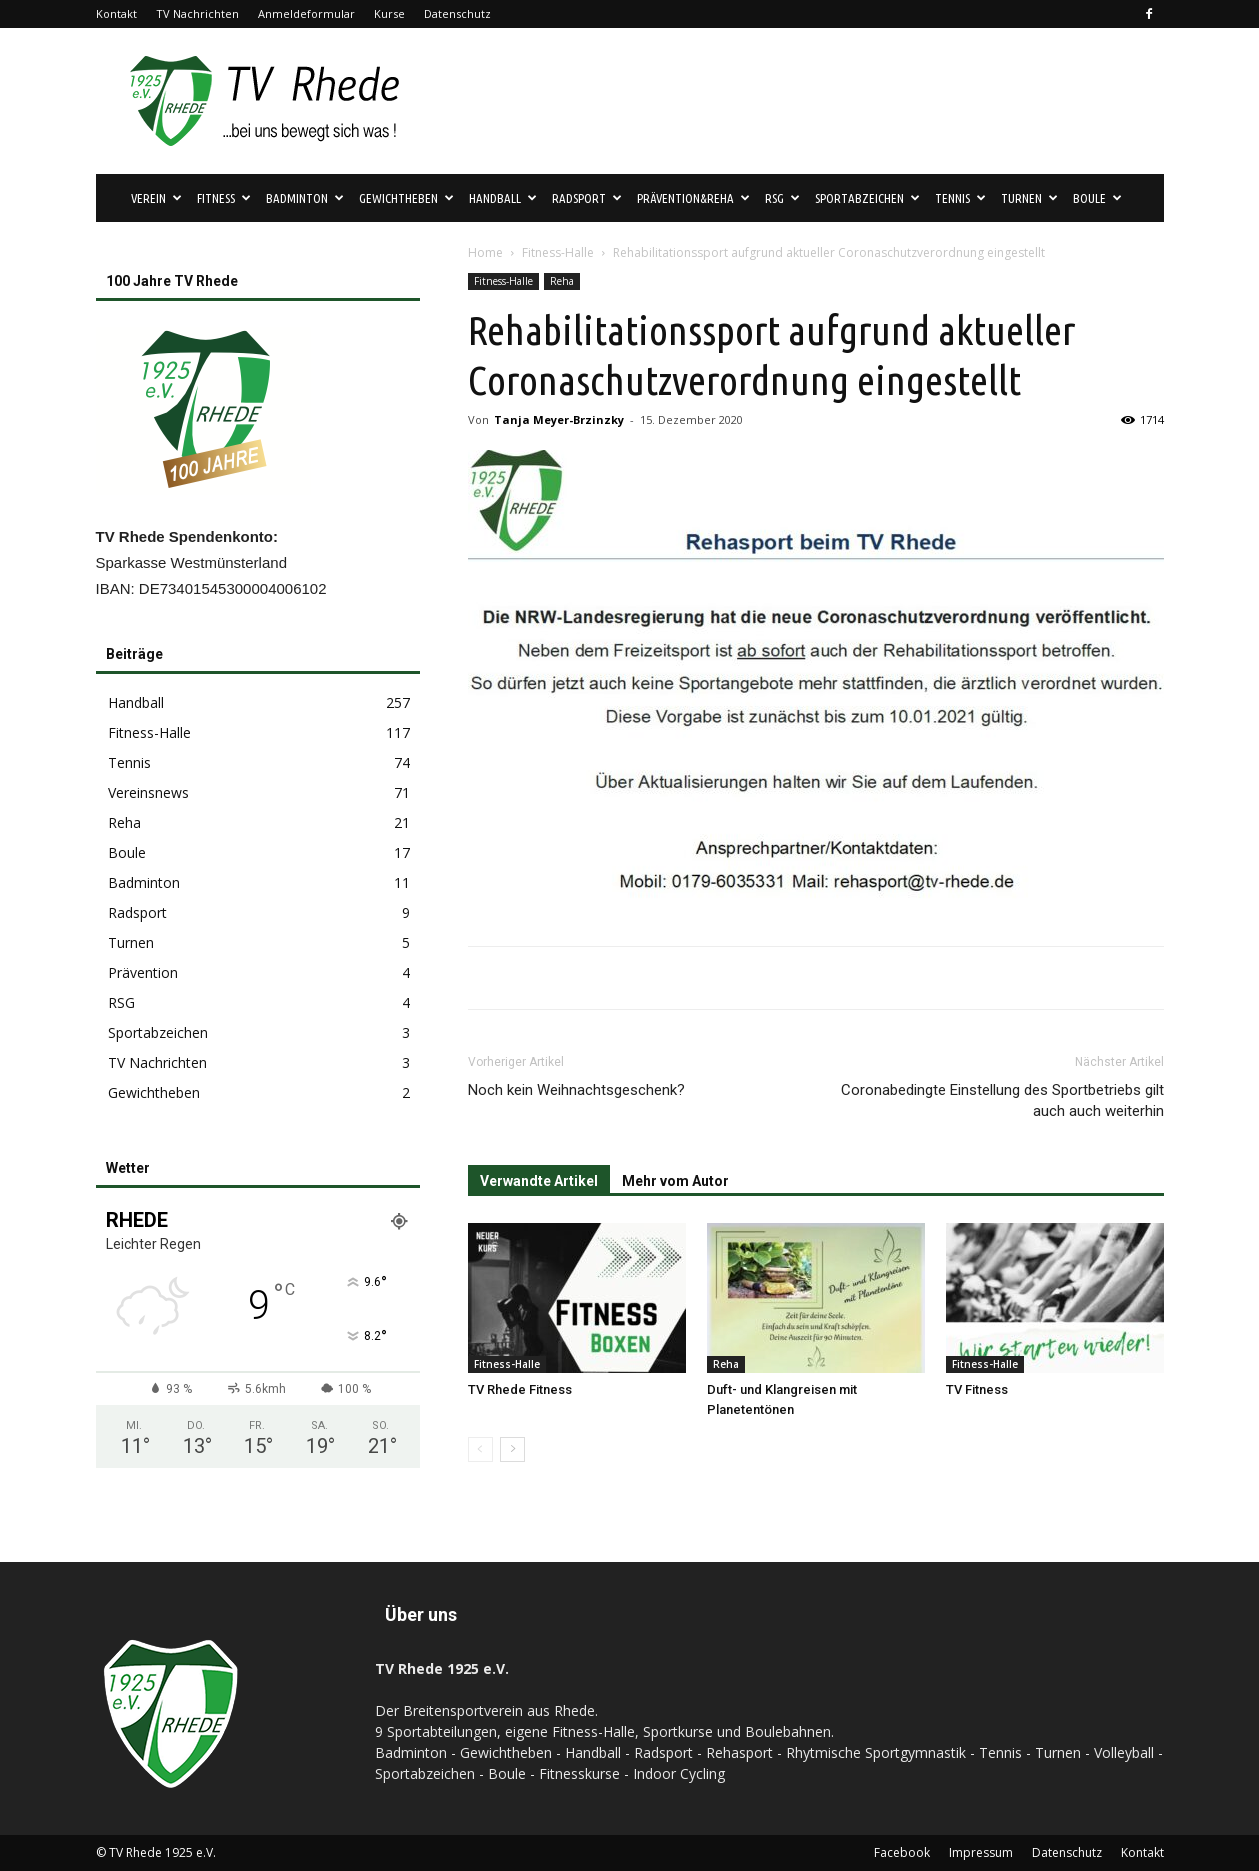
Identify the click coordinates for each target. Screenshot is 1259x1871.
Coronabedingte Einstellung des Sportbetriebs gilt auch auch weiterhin (1002, 1100)
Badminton (305, 198)
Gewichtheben (406, 198)
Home (485, 252)
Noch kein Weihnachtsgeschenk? (576, 1090)
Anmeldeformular (306, 13)
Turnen (1029, 198)
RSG (782, 198)
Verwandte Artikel (539, 1181)
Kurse (389, 13)
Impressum (981, 1852)
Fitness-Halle (558, 252)
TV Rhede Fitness (520, 1389)
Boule (1097, 198)
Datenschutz (457, 13)
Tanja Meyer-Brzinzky (559, 419)
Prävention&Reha (693, 198)
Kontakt (116, 13)
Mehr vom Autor (675, 1181)
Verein (156, 198)
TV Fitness (977, 1389)
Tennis (960, 198)
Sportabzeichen (867, 198)
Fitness (224, 198)
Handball (503, 198)
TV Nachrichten (197, 13)
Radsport (587, 198)
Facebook (902, 1852)
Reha (562, 281)
